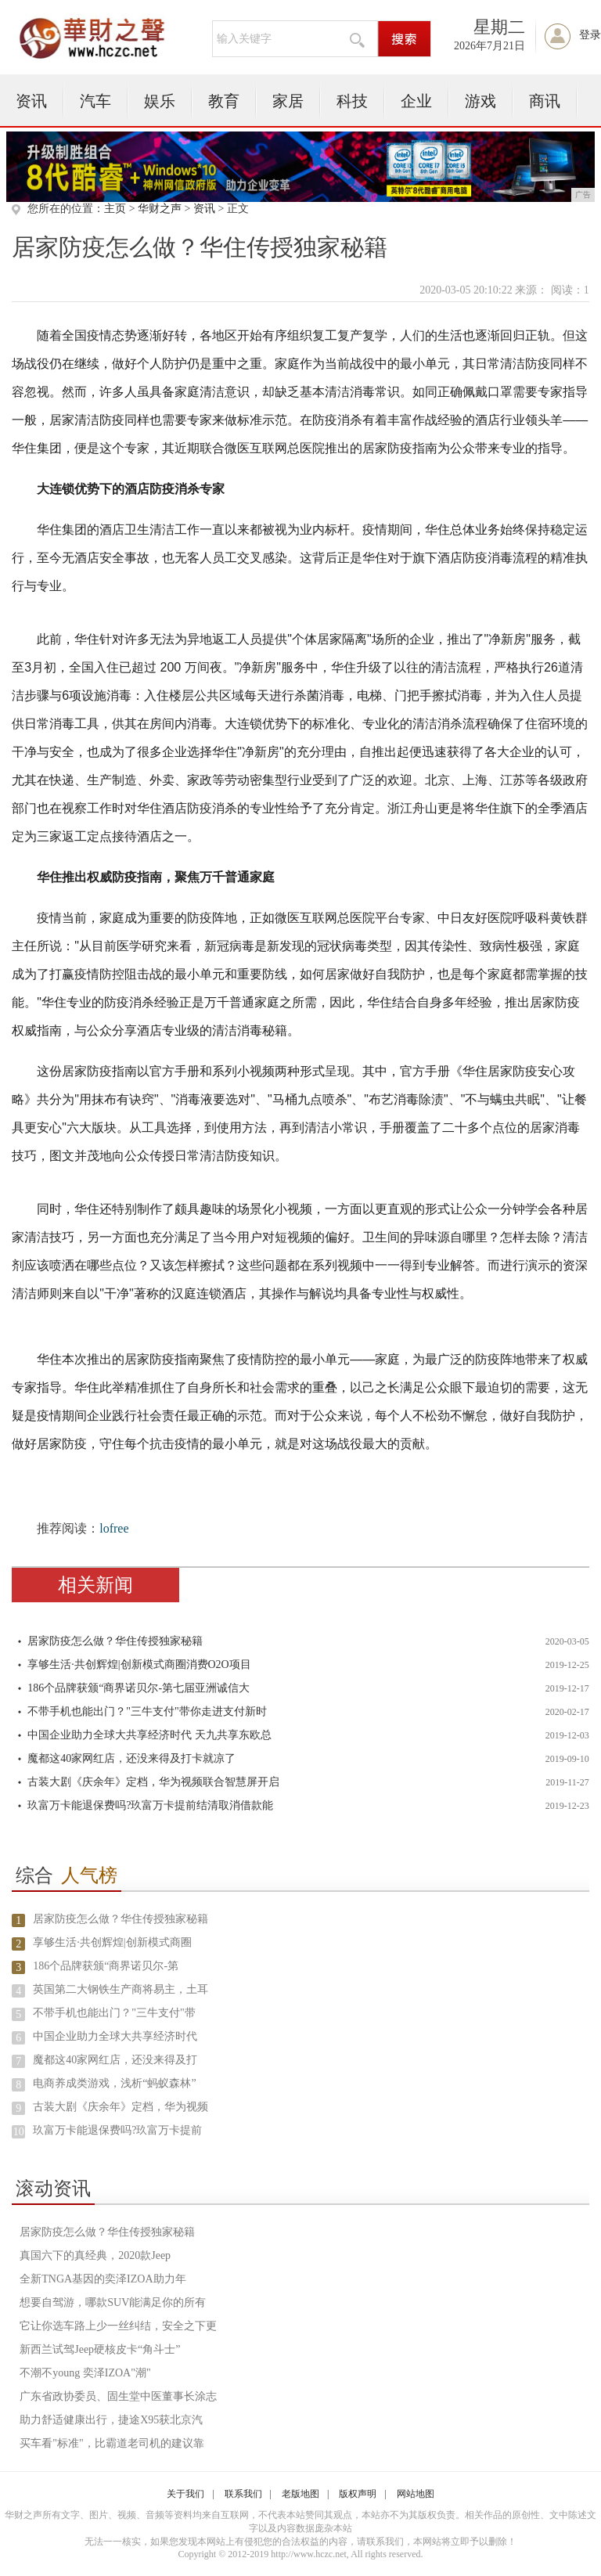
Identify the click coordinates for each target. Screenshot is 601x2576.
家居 (288, 101)
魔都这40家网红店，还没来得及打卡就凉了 (131, 1758)
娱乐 (159, 101)
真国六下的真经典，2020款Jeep (95, 2255)
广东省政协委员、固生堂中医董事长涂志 (118, 2396)
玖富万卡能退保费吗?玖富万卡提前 (117, 2130)
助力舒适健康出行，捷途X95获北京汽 (111, 2420)
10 (18, 2132)
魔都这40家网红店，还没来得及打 (115, 2060)
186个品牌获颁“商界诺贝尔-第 (105, 1966)
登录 (590, 35)
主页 (115, 208)
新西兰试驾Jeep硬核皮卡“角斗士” (100, 2349)
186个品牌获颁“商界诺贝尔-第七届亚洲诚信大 (138, 1688)
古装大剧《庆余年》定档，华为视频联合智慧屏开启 (153, 1782)
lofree (113, 1528)
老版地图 (300, 2493)
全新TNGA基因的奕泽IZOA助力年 (102, 2279)
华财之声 (160, 208)
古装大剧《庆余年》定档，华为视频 (120, 2107)
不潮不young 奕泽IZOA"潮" (85, 2373)
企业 (416, 101)
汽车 (95, 101)
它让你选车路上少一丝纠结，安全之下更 (118, 2326)
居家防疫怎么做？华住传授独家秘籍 (115, 1641)
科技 (352, 101)
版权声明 (357, 2493)
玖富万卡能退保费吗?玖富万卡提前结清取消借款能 (150, 1805)
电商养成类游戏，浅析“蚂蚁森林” (114, 2083)
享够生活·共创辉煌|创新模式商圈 (112, 1942)
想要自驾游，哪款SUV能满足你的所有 (113, 2302)
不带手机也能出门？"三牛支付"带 (114, 2013)
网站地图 (415, 2493)
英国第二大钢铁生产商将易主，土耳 (120, 1989)
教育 (223, 101)
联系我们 (243, 2493)
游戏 (480, 101)
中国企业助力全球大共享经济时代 (115, 2036)
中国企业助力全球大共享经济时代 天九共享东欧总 (149, 1735)
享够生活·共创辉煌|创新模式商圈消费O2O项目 (139, 1664)
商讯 (544, 101)
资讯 (31, 101)
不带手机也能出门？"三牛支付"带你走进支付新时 (146, 1711)
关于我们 (185, 2493)
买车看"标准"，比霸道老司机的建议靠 (111, 2443)
